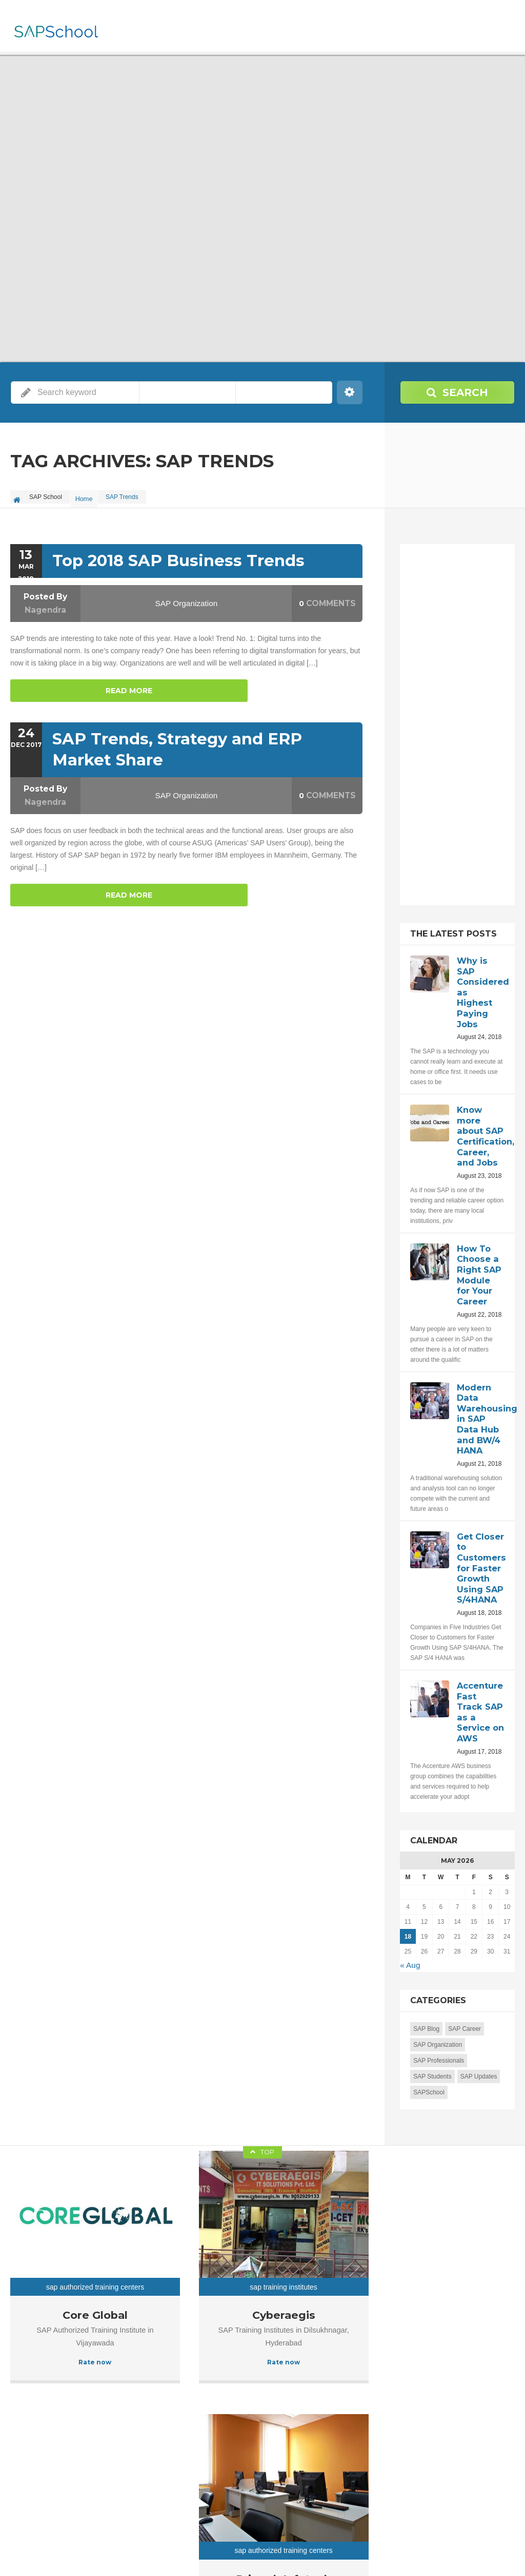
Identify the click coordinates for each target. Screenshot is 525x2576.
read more (51, 684)
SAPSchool (429, 2054)
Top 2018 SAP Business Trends (174, 556)
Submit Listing (495, 2550)
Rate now (65, 2278)
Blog (455, 2550)
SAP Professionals (438, 2022)
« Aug (409, 1928)
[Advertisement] (467, 728)
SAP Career (464, 1991)
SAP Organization (186, 598)
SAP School (84, 2550)
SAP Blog (426, 1991)
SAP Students (432, 2038)
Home (86, 497)
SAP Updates (478, 2038)
